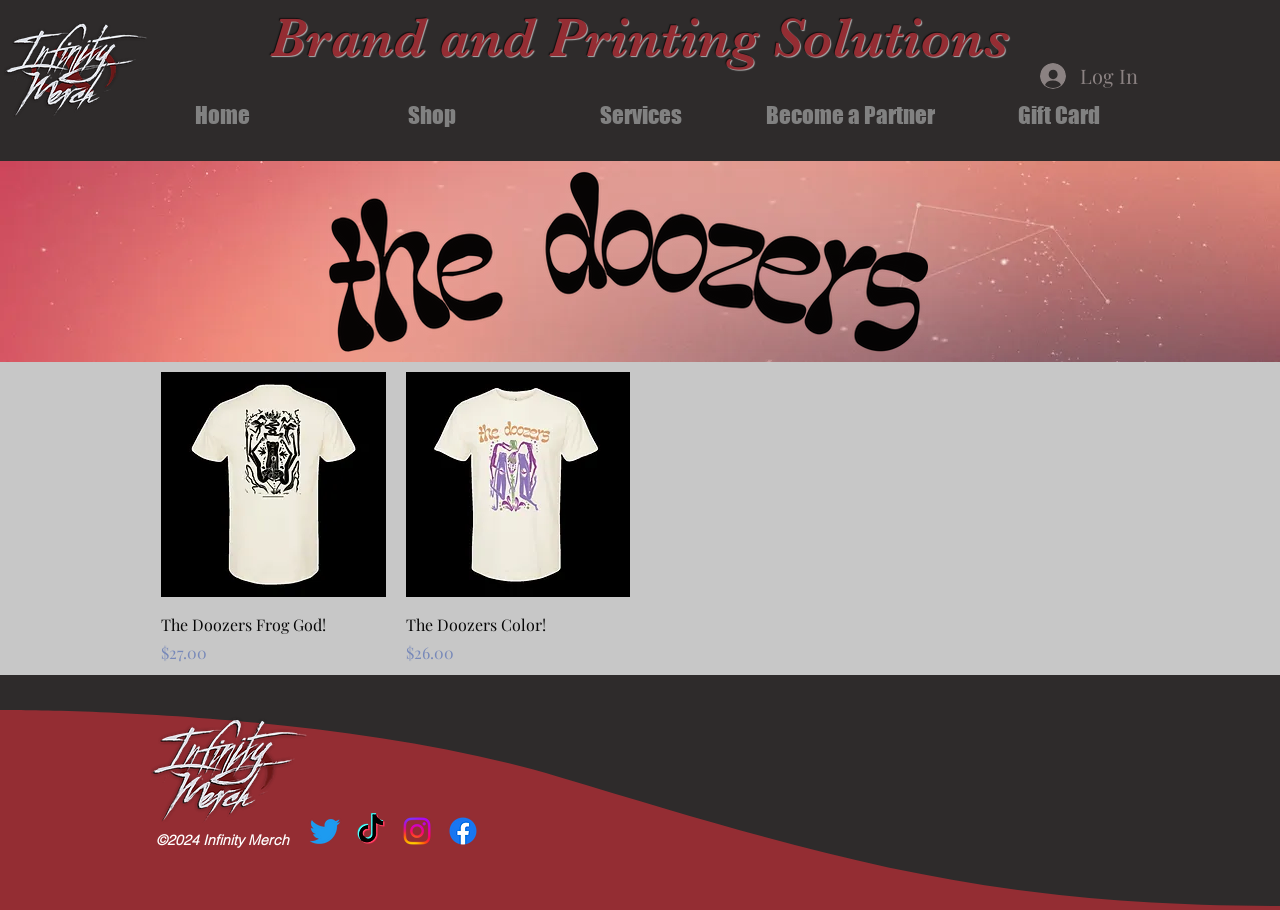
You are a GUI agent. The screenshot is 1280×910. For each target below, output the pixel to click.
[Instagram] (417, 831)
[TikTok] (371, 831)
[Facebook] (463, 831)
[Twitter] (325, 831)
